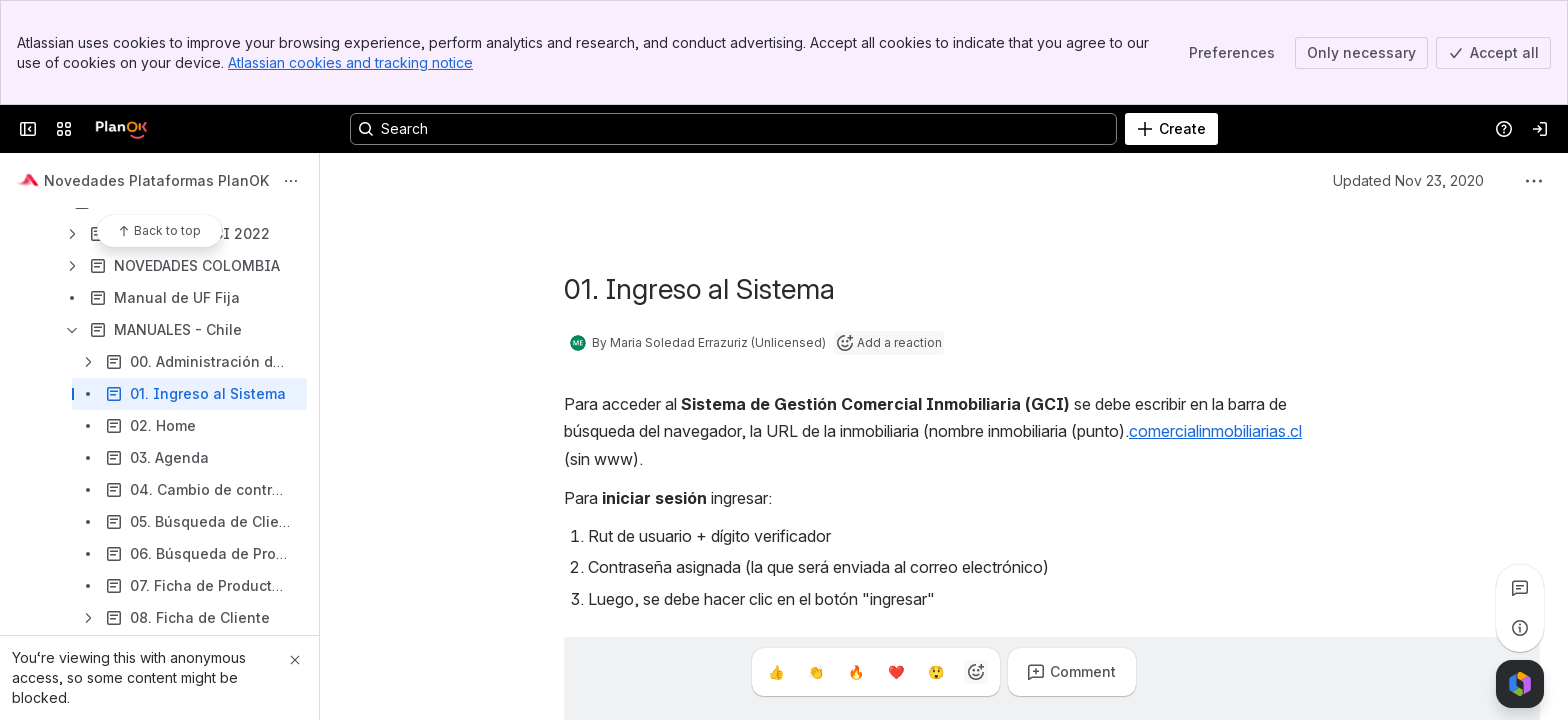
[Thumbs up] (776, 672)
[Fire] (856, 672)
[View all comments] (1520, 588)
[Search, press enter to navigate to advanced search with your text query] (733, 129)
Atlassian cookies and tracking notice (350, 62)
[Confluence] (121, 129)
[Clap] (816, 672)
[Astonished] (936, 672)
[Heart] (896, 672)
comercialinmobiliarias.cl (1215, 431)
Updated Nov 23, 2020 (1408, 180)
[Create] (1171, 129)
